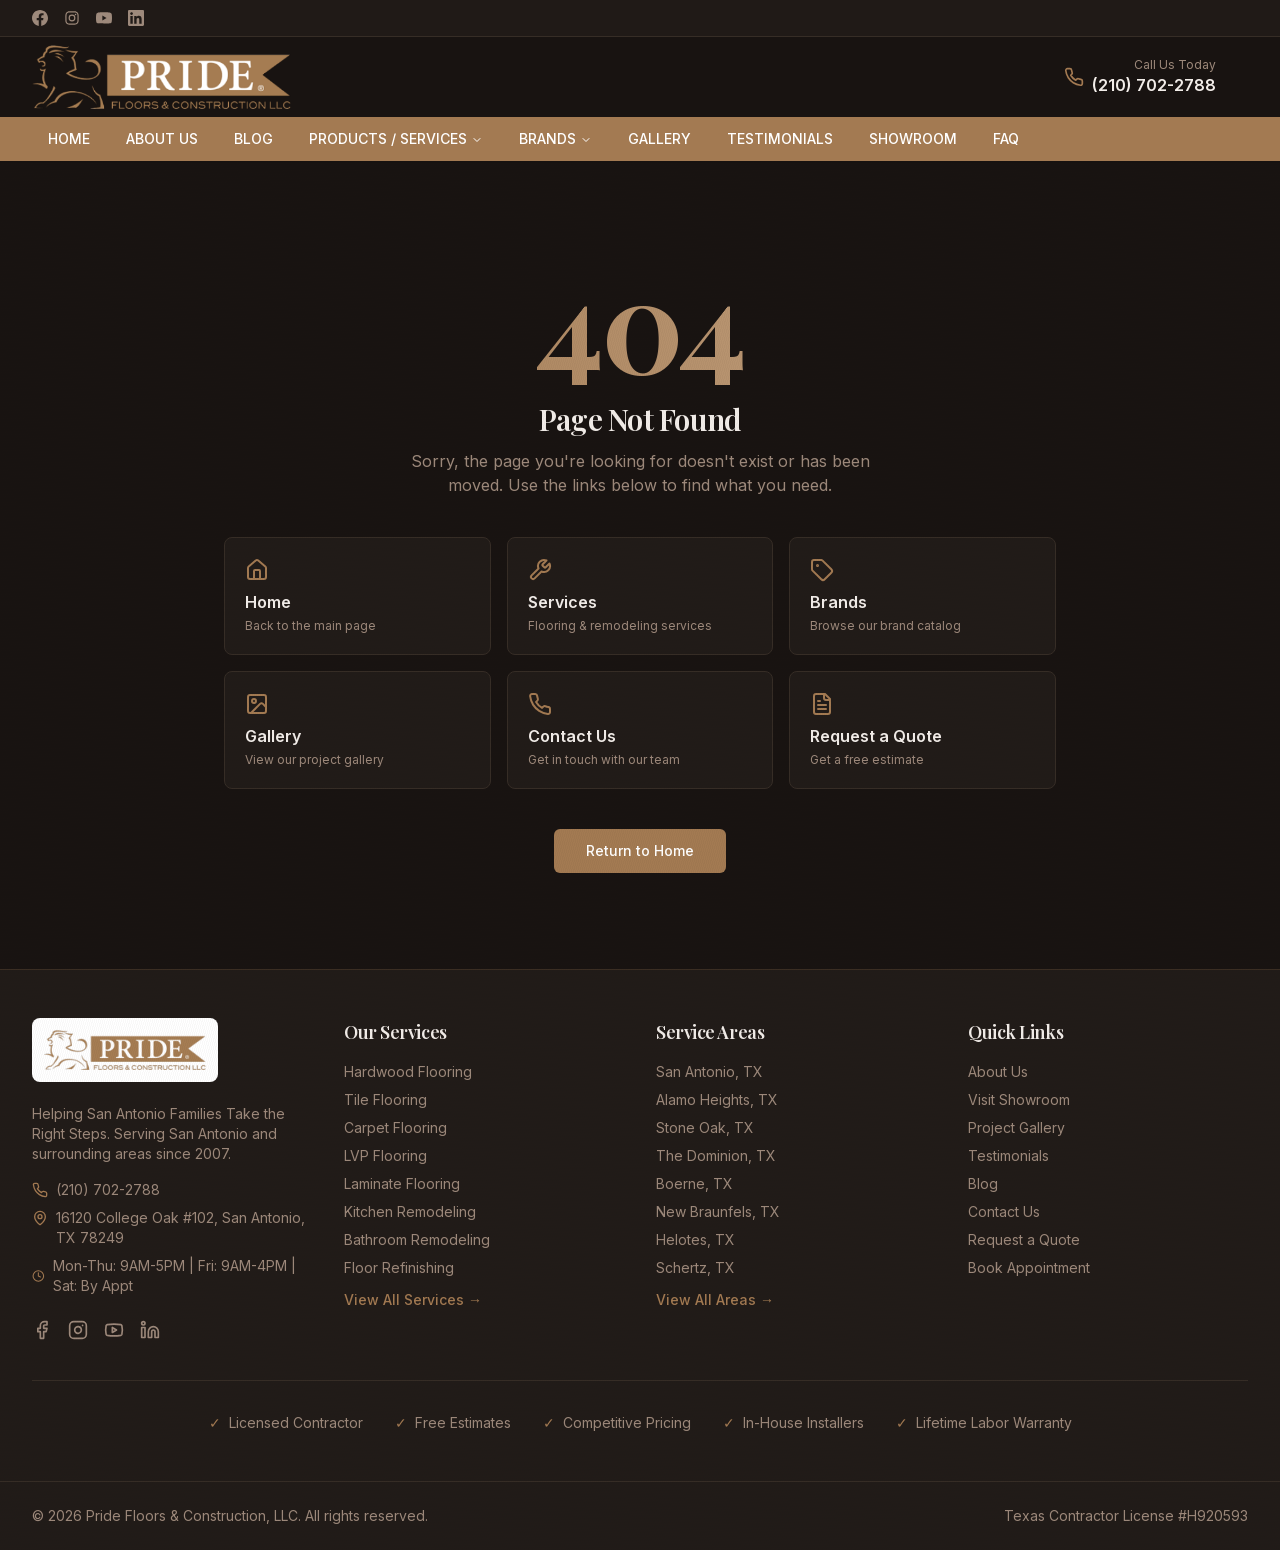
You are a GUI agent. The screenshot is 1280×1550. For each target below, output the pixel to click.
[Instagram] (72, 18)
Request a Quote (1024, 1239)
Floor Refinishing (399, 1267)
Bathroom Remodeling (417, 1239)
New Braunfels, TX (718, 1211)
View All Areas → (715, 1299)
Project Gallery (1016, 1127)
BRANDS (555, 138)
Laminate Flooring (402, 1183)
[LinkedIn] (136, 18)
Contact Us (1004, 1211)
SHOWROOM (913, 138)
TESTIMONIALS (780, 138)
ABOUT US (162, 138)
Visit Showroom (1019, 1099)
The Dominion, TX (716, 1155)
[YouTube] (104, 18)
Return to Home (640, 850)
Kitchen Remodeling (410, 1211)
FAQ (1006, 138)
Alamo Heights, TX (717, 1099)
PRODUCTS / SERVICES (396, 138)
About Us (998, 1071)
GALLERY (659, 138)
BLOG (253, 138)
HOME (69, 138)
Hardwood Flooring (408, 1071)
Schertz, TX (695, 1267)
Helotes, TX (695, 1239)
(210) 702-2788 (1154, 85)
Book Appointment (1029, 1267)
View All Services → (413, 1299)
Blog (983, 1183)
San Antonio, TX (709, 1071)
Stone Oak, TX (705, 1127)
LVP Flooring (385, 1155)
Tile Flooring (385, 1099)
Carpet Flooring (395, 1127)
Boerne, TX (694, 1183)
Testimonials (1008, 1155)
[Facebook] (40, 18)
